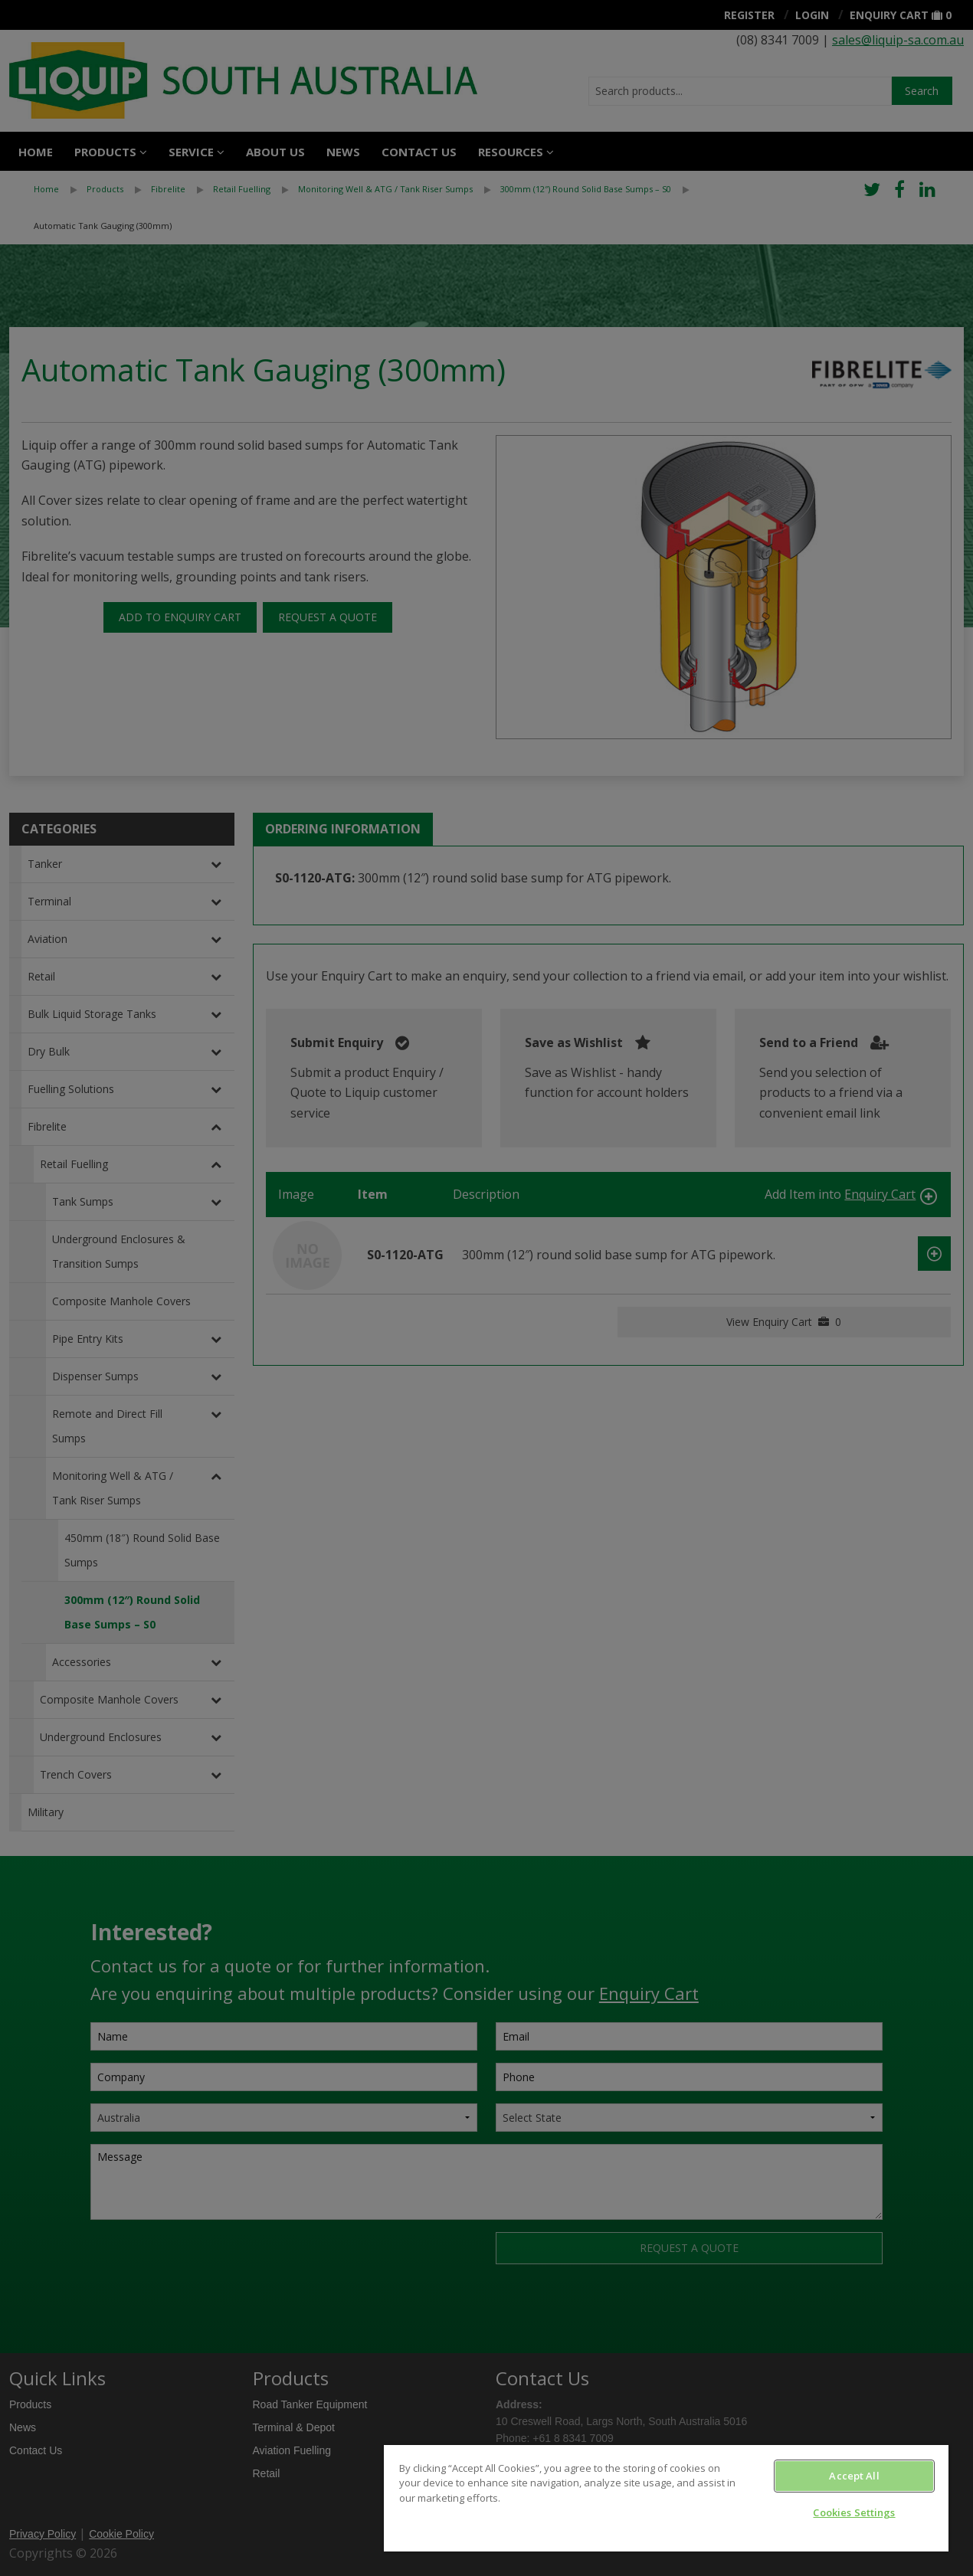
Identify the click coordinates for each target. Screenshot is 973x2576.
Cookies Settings (854, 2512)
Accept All (854, 2476)
